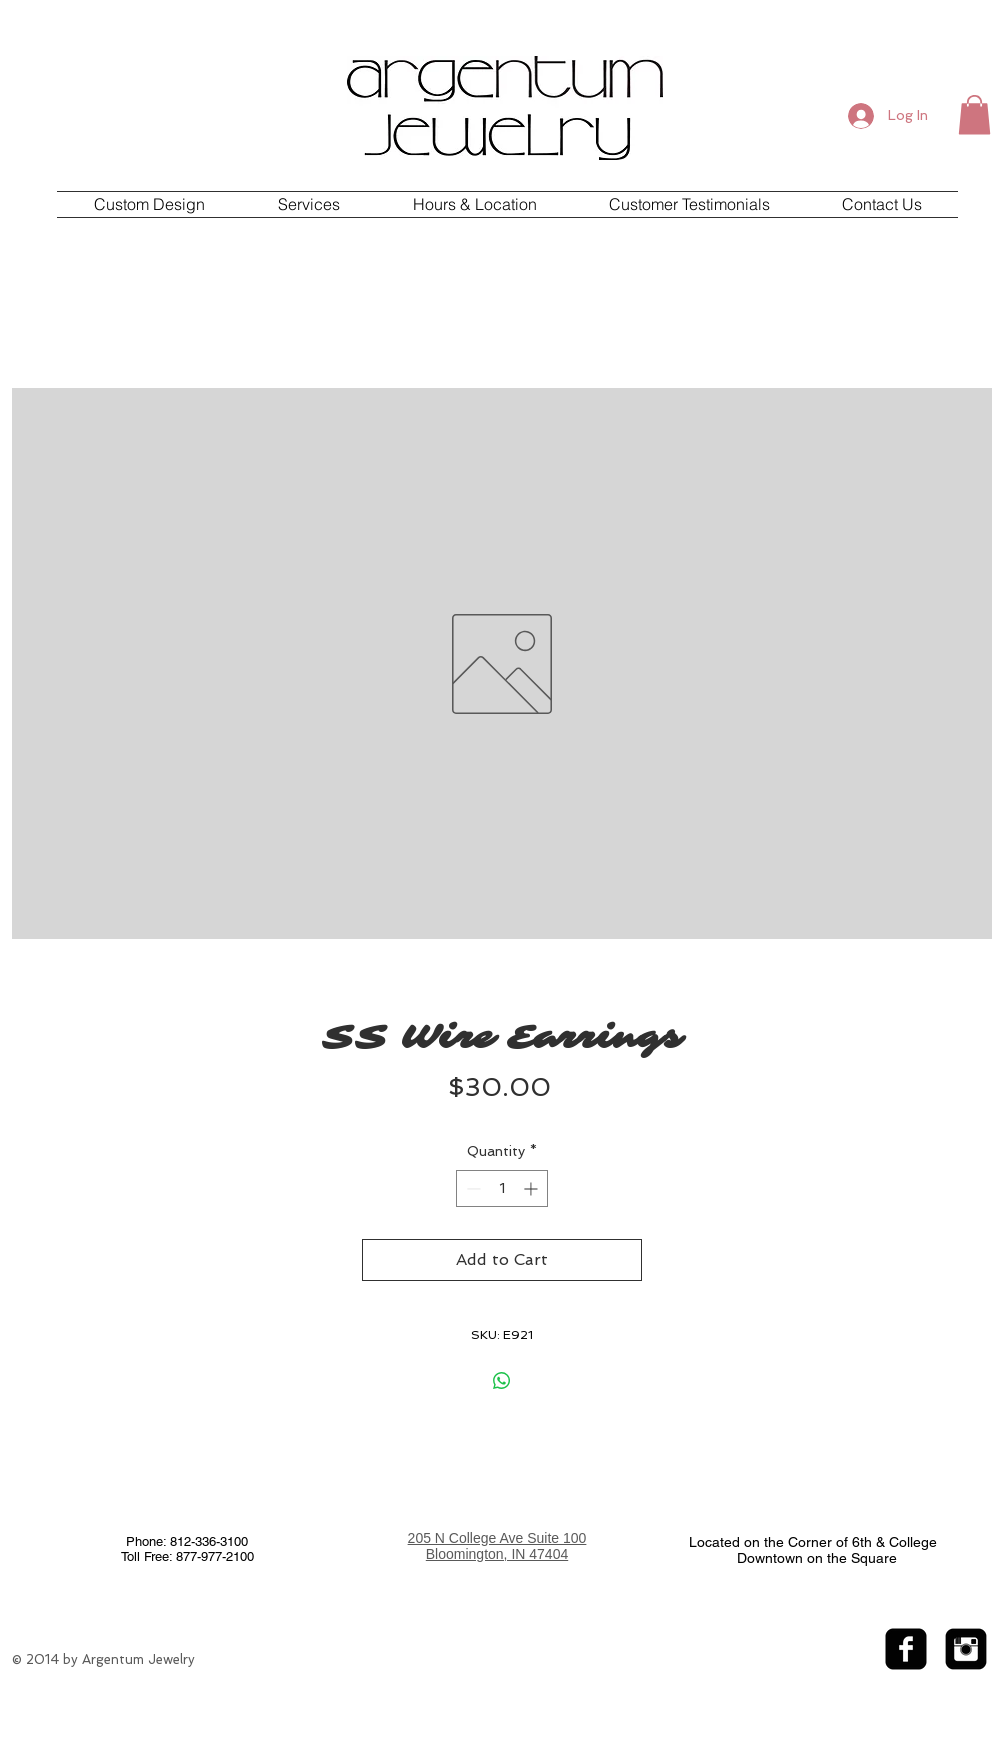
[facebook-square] (906, 1649)
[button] (974, 114)
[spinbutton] (502, 1188)
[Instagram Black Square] (966, 1649)
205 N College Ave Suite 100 (497, 1538)
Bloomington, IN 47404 (497, 1554)
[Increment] (532, 1188)
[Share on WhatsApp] (502, 1381)
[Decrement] (471, 1188)
